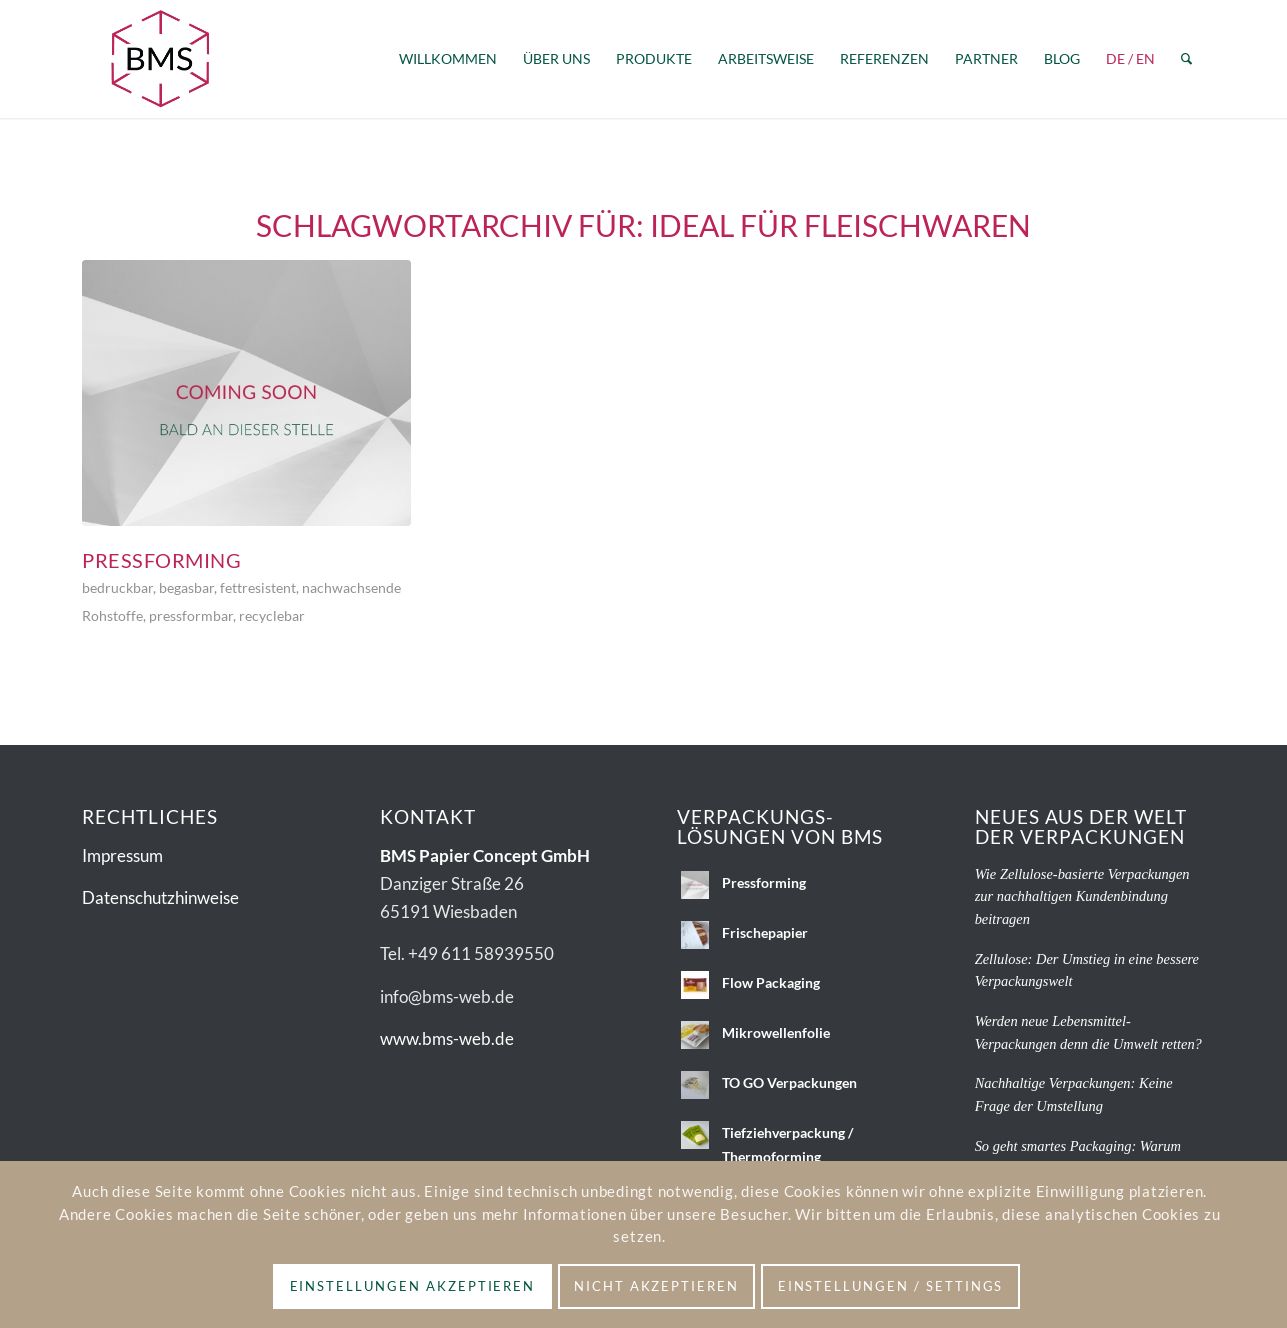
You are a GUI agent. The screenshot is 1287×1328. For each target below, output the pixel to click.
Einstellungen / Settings (891, 1286)
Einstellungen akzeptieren (413, 1286)
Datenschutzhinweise (160, 897)
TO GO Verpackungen (789, 1082)
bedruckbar (117, 588)
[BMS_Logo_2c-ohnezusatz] (160, 59)
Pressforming (161, 560)
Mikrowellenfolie (776, 1032)
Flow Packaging (771, 982)
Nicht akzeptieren (656, 1286)
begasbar (186, 588)
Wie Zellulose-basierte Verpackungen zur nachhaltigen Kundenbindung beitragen (1082, 896)
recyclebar (272, 616)
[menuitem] (448, 59)
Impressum (122, 855)
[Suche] (1186, 59)
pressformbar (191, 616)
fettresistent (258, 588)
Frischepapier (765, 932)
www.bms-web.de (447, 1038)
